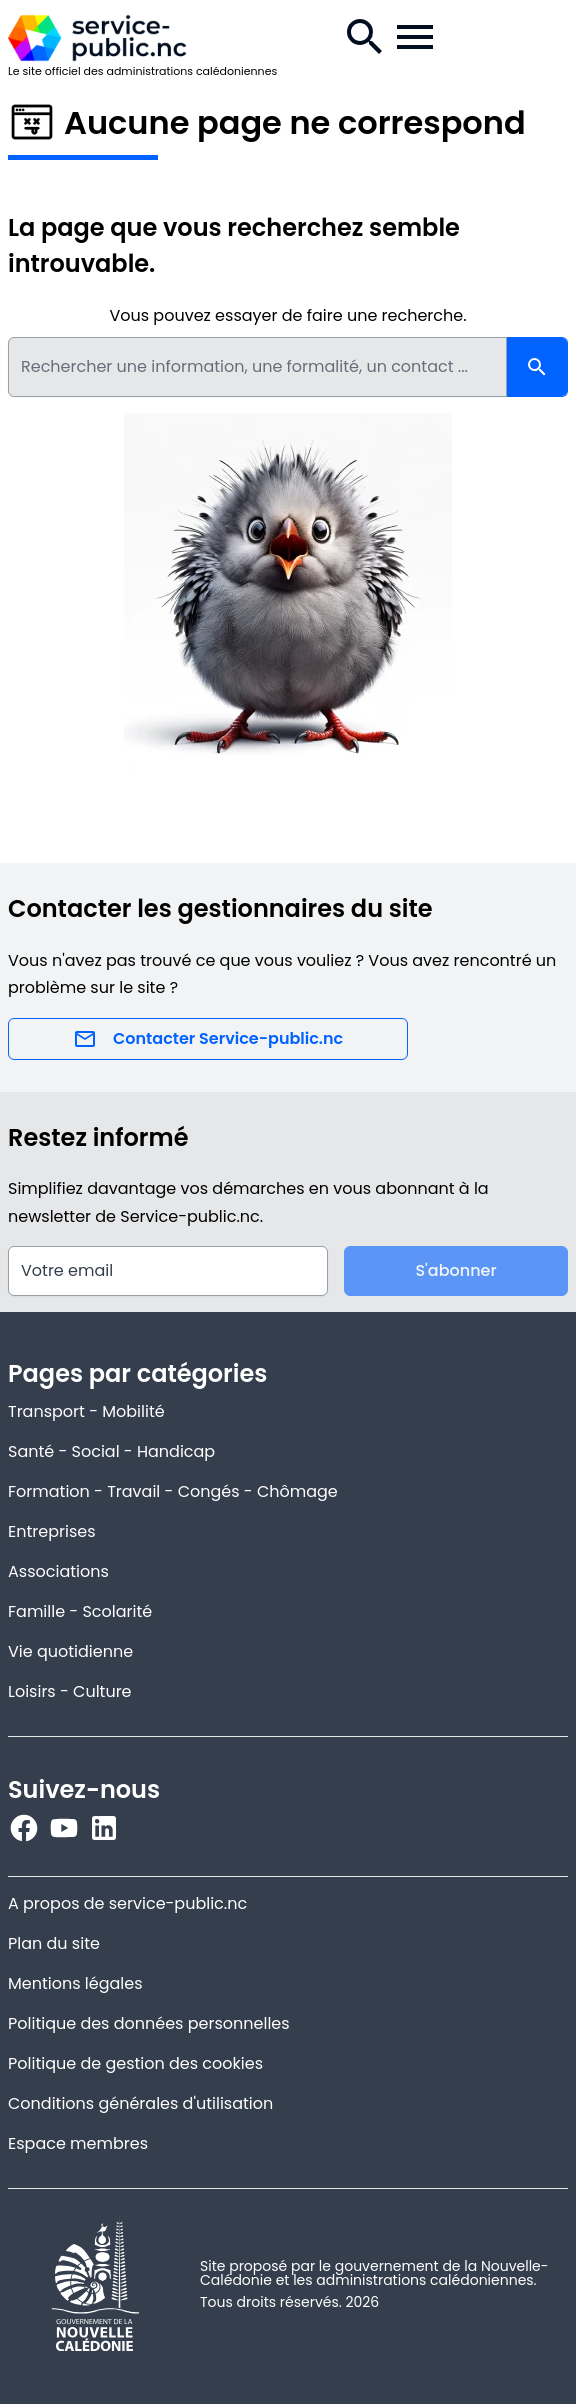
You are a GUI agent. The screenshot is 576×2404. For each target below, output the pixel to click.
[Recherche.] (365, 37)
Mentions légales (75, 1983)
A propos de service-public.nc (127, 1903)
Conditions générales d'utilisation (140, 2103)
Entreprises (52, 1531)
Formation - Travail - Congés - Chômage (173, 1491)
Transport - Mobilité (86, 1411)
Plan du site (54, 1943)
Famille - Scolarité (80, 1611)
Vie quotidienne (70, 1651)
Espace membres (78, 2143)
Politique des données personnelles (149, 2023)
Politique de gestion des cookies (135, 2063)
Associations (58, 1571)
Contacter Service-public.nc (208, 1039)
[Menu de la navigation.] (415, 37)
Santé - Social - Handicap (111, 1451)
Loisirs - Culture (70, 1691)
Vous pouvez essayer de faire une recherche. (287, 315)
